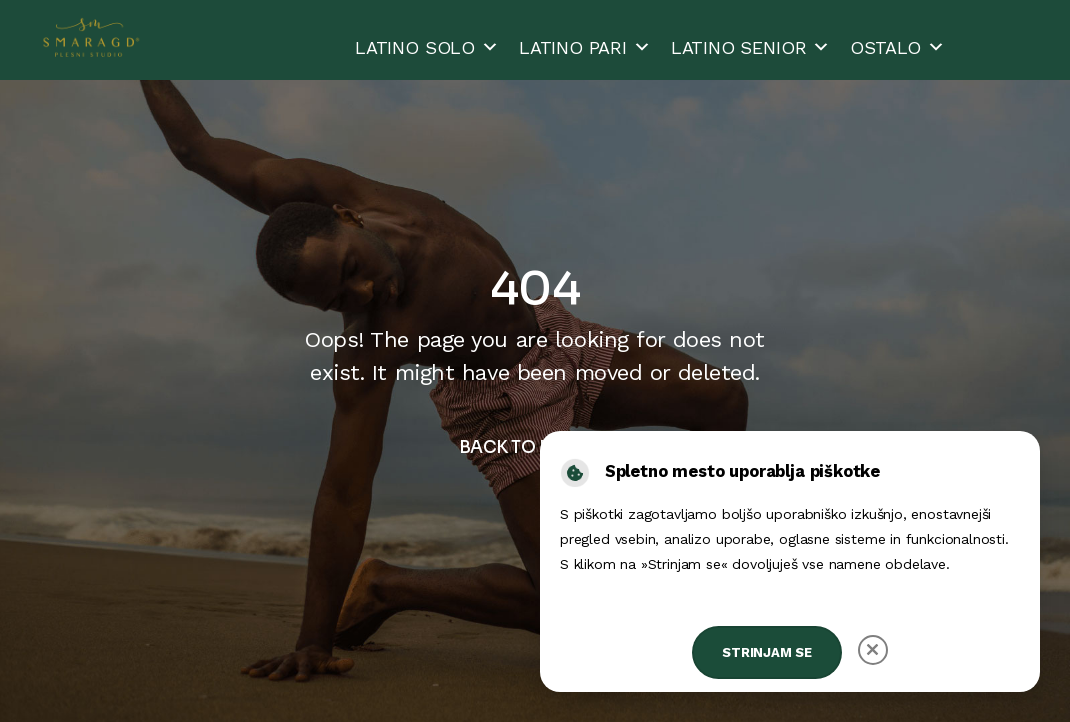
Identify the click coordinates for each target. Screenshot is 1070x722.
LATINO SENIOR (751, 47)
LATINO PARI (585, 47)
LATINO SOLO (427, 47)
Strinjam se (767, 652)
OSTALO (897, 47)
